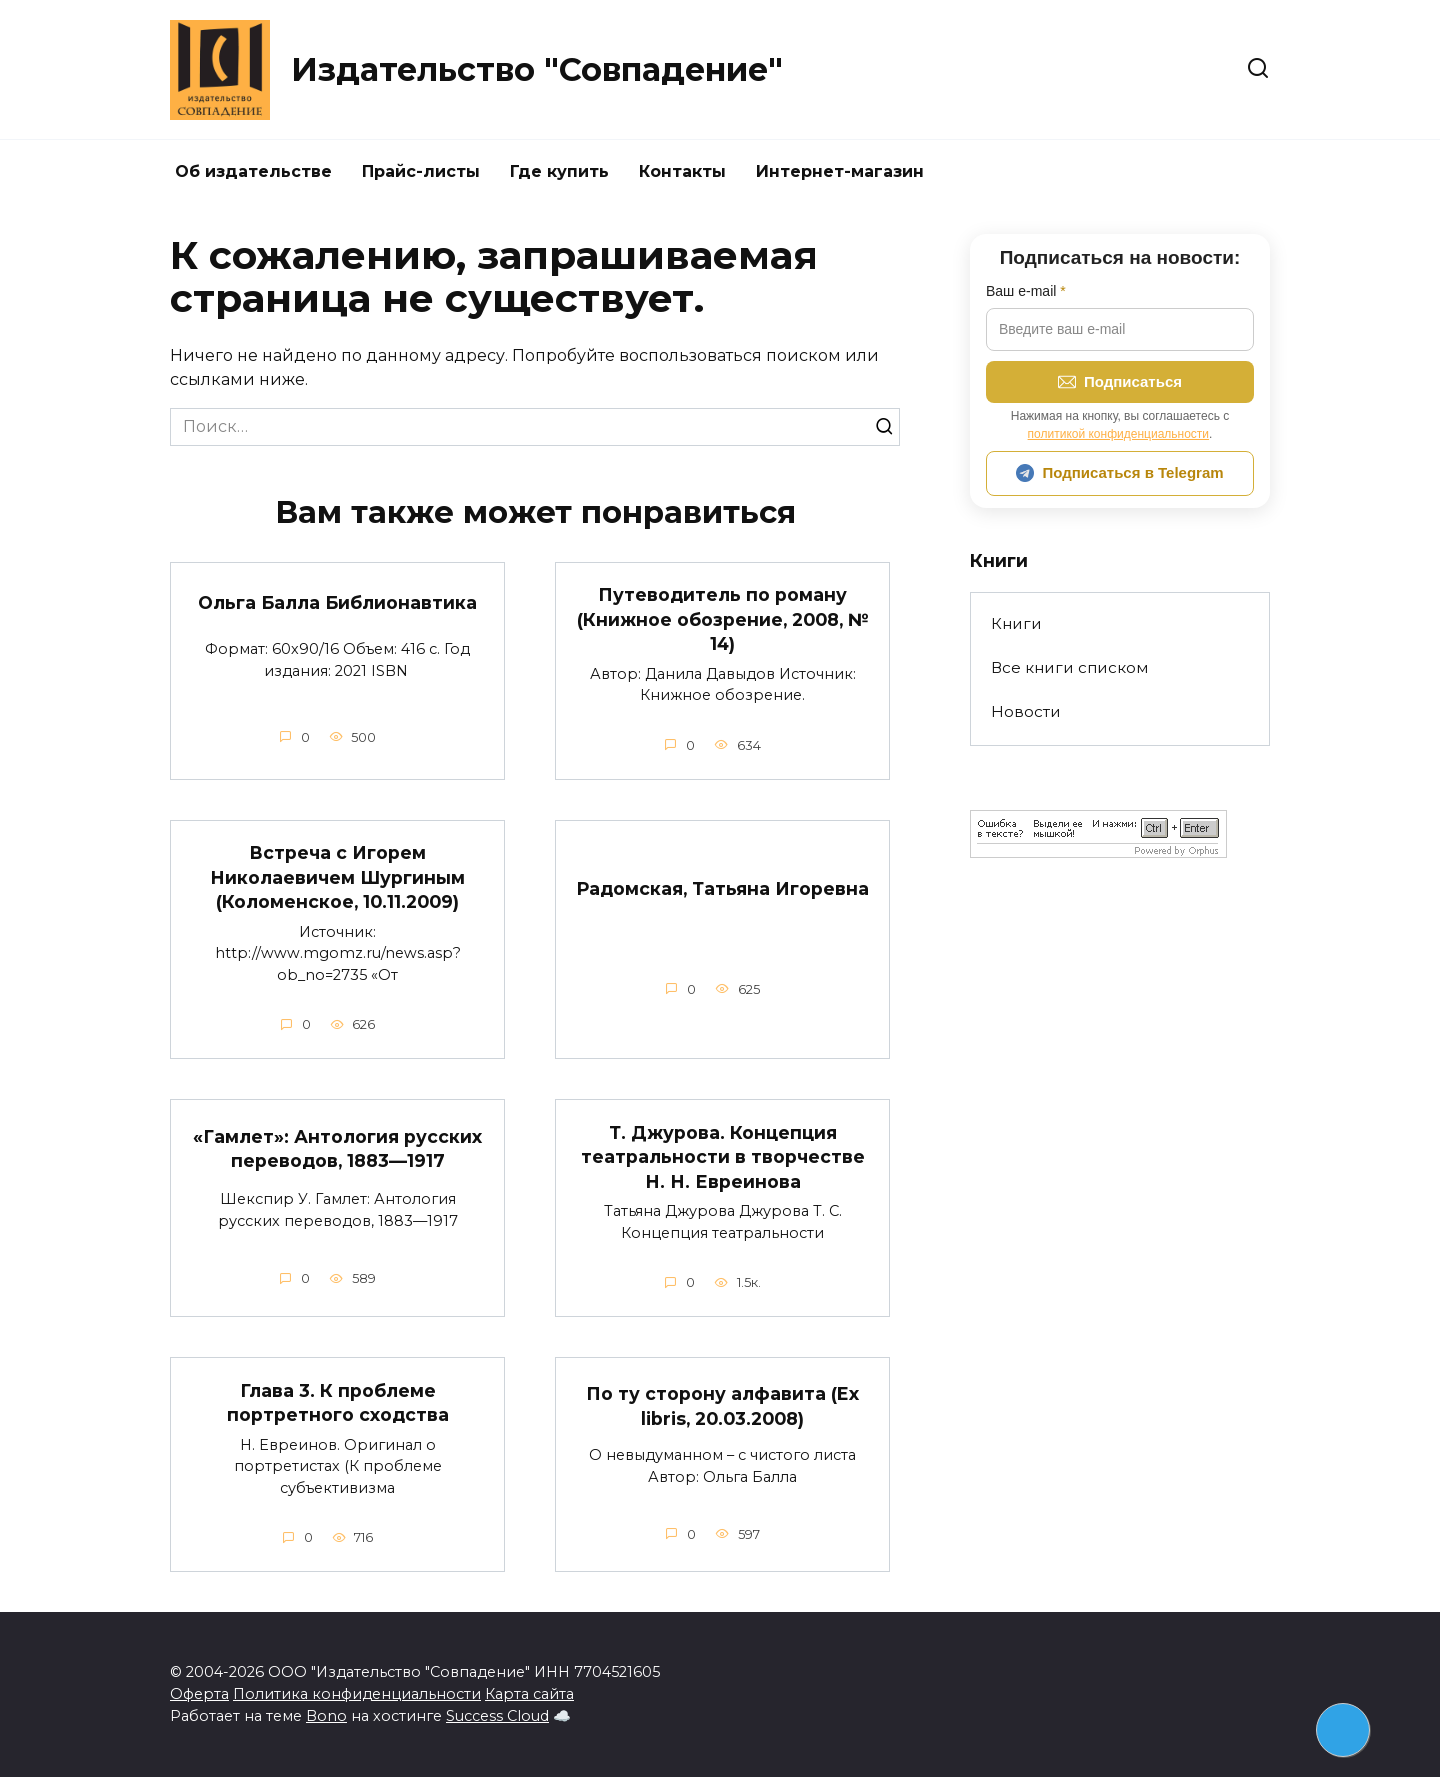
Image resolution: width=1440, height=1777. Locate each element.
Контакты (682, 171)
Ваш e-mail (1026, 291)
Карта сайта (529, 1694)
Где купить (559, 171)
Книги (1016, 623)
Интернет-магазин (840, 171)
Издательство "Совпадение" (537, 69)
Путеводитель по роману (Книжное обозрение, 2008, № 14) (723, 619)
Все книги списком (1069, 667)
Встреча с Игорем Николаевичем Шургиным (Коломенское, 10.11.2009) (337, 877)
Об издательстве (253, 171)
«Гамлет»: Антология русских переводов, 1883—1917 (337, 1149)
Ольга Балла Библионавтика (337, 602)
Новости (1026, 711)
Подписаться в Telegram (1119, 473)
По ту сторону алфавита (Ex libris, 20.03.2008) (723, 1406)
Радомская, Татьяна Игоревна (723, 894)
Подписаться (1120, 382)
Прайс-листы (421, 171)
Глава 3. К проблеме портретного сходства (338, 1402)
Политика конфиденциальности (357, 1694)
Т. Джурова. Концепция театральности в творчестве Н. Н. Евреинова (723, 1156)
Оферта (199, 1694)
